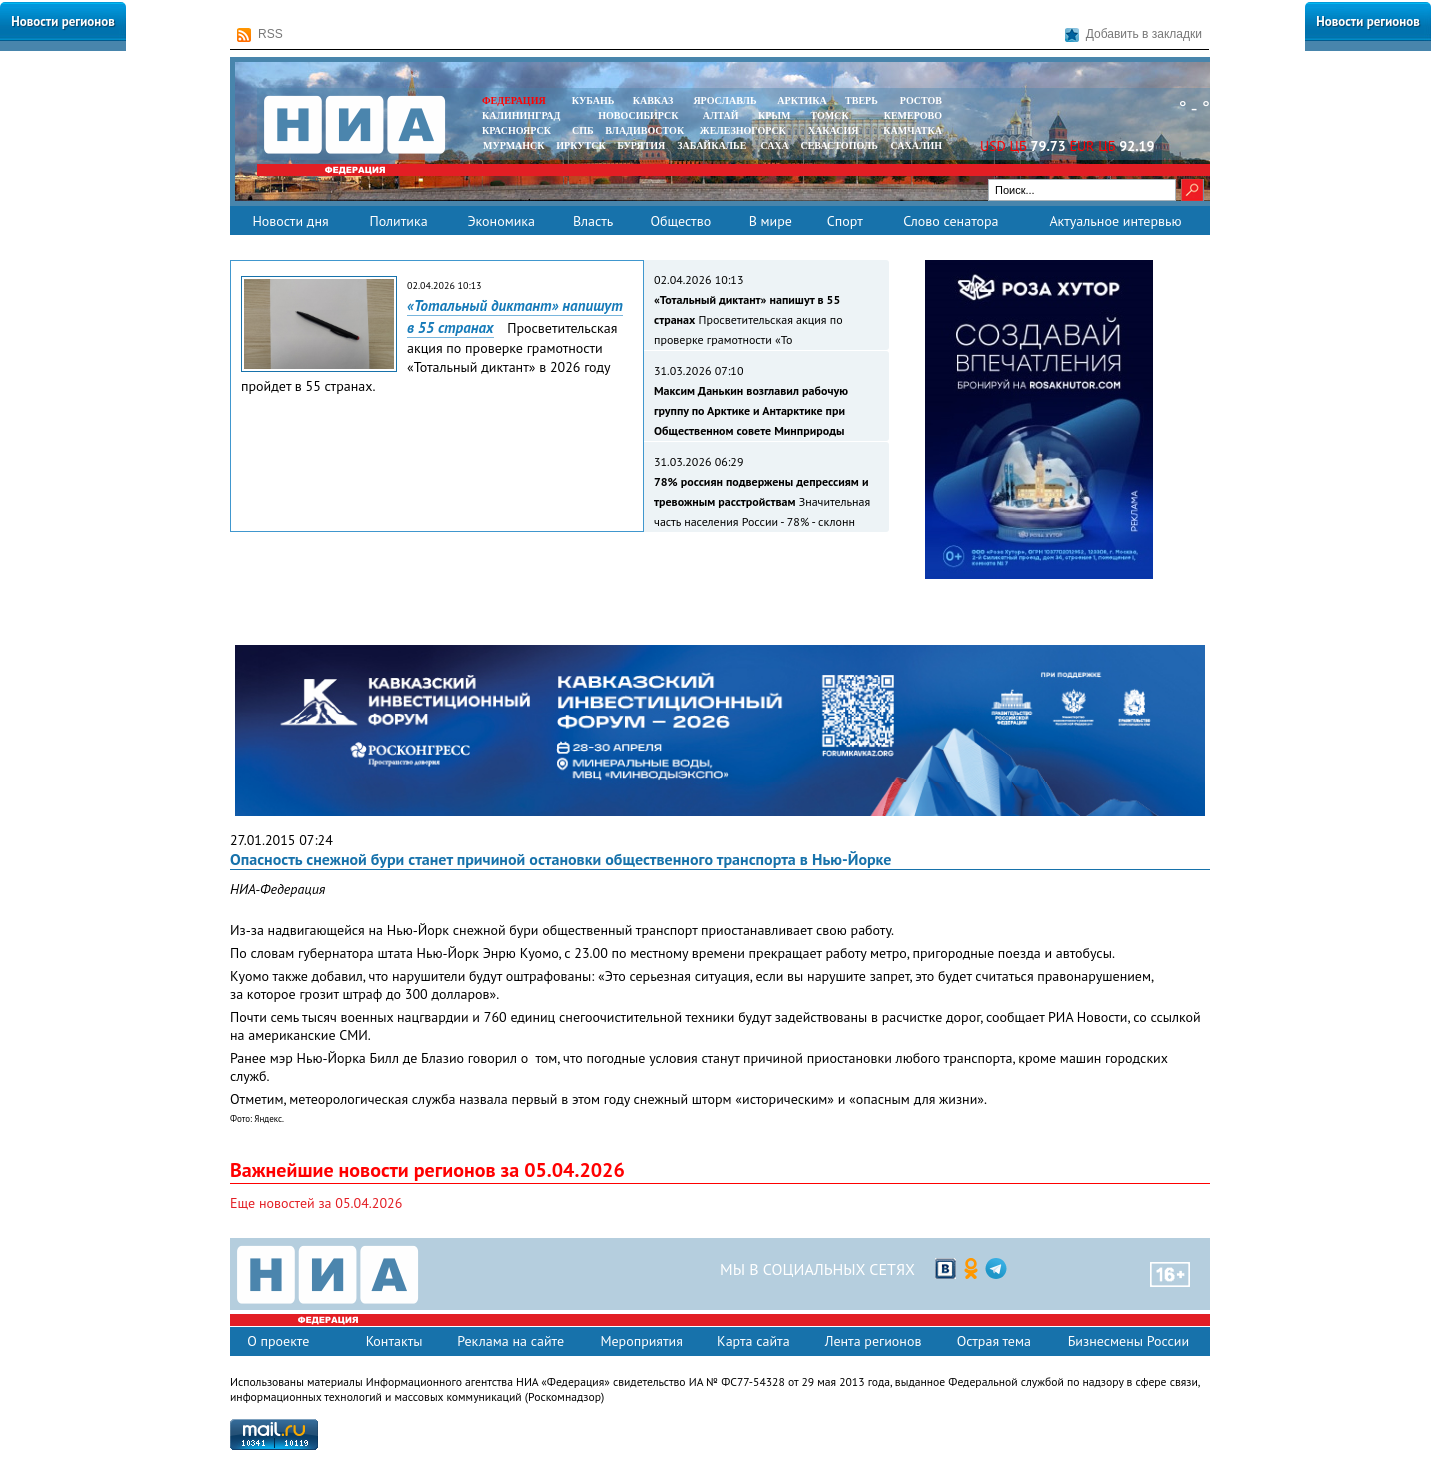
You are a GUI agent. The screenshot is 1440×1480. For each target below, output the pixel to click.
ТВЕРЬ (861, 100)
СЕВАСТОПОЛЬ (838, 145)
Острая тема (994, 1341)
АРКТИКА (802, 100)
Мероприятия (641, 1341)
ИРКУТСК (580, 145)
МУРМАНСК (514, 145)
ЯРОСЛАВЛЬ (724, 100)
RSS (260, 34)
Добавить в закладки (1133, 34)
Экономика (501, 221)
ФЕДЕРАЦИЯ (514, 100)
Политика (398, 221)
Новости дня (290, 221)
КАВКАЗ (653, 100)
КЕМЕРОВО (913, 115)
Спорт (845, 221)
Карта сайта (753, 1341)
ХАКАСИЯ (831, 130)
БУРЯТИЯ (641, 145)
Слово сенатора (950, 221)
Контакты (394, 1341)
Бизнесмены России (1128, 1341)
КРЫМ (774, 115)
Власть (593, 221)
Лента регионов (873, 1341)
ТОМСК (832, 115)
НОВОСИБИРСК (638, 115)
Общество (680, 221)
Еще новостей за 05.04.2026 (316, 1203)
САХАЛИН (916, 145)
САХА (774, 145)
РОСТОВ (921, 100)
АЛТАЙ (721, 115)
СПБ (583, 130)
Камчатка (911, 130)
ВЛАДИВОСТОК (644, 130)
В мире (770, 221)
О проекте (278, 1341)
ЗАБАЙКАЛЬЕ (713, 145)
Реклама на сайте (510, 1341)
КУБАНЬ (593, 100)
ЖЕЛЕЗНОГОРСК (743, 130)
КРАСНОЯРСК (516, 130)
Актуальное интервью (1115, 221)
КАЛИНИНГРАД (521, 115)
